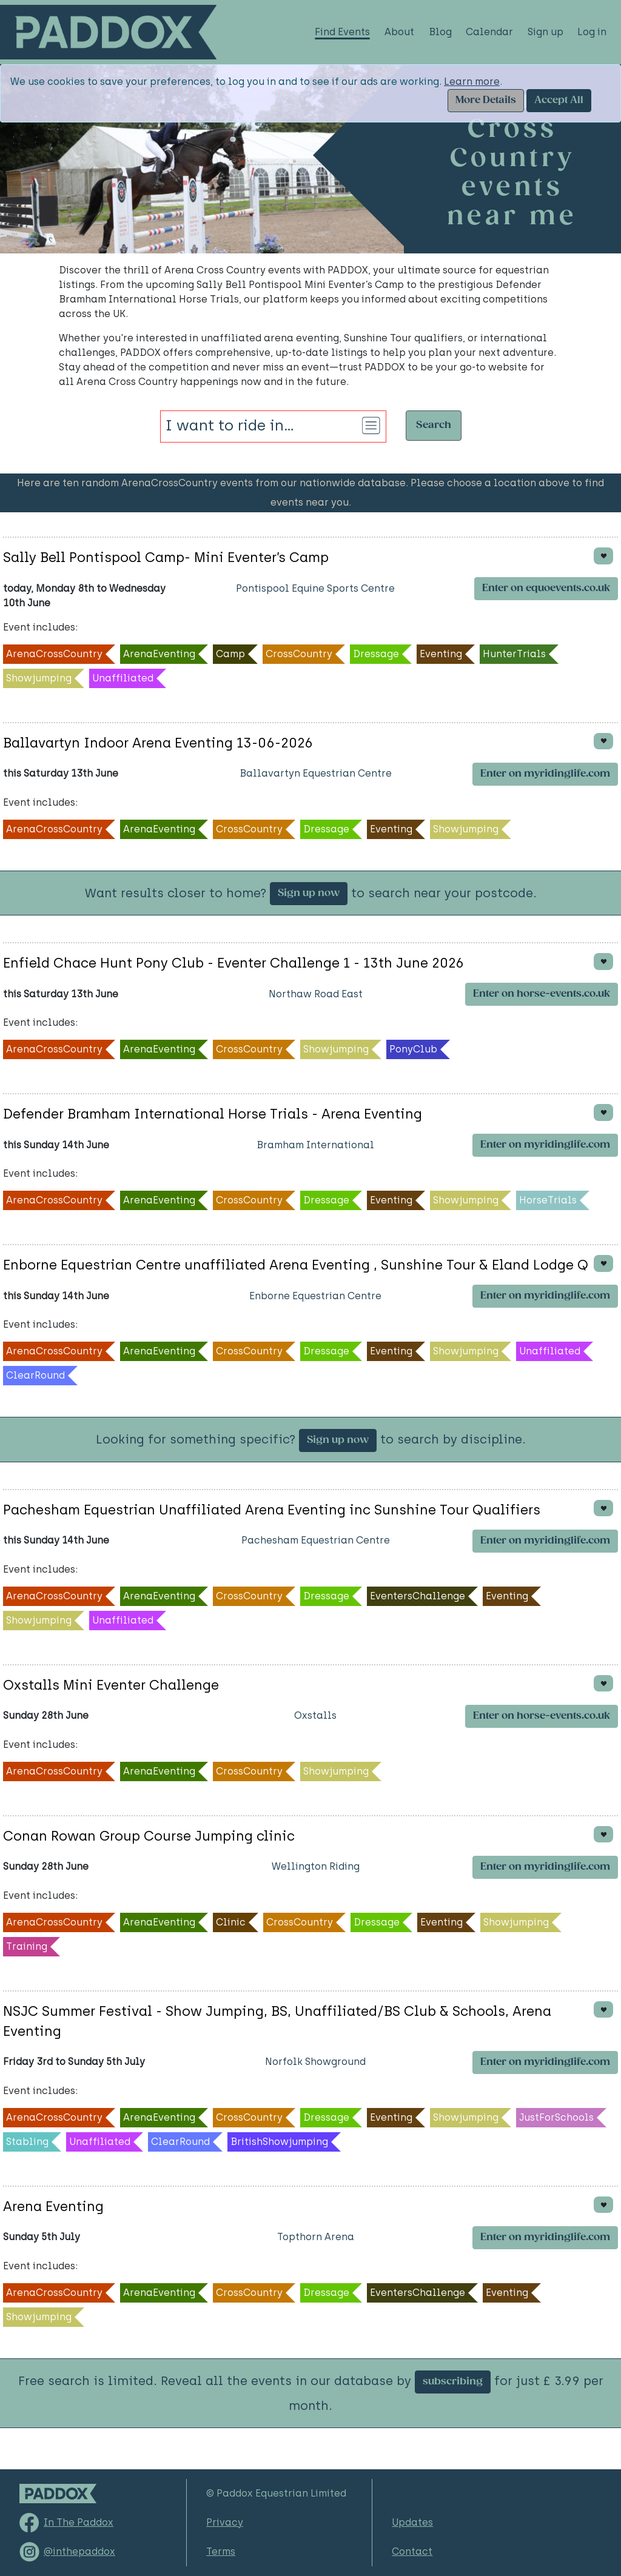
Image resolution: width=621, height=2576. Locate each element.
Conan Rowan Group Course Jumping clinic (149, 1836)
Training (26, 1946)
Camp (230, 654)
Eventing (441, 654)
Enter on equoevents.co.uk (546, 588)
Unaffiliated (122, 678)
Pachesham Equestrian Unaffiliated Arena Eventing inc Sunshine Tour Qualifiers (271, 1510)
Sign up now (309, 893)
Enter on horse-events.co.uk (541, 994)
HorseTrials (548, 1200)
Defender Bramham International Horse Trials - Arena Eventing (212, 1114)
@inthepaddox (79, 2551)
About (399, 32)
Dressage (376, 654)
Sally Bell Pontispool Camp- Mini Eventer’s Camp (166, 557)
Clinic (231, 1922)
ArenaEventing (159, 654)
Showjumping (39, 678)
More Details (485, 100)
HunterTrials (514, 654)
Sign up (545, 32)
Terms (220, 2551)
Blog (440, 32)
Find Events (342, 32)
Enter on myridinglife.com (545, 774)
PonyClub (413, 1049)
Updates (412, 2522)
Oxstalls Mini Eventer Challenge (111, 1685)
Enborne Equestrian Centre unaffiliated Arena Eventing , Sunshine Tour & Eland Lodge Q (295, 1265)
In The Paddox (78, 2522)
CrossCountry (299, 654)
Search (433, 425)
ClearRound (35, 1375)
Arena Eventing (53, 2206)
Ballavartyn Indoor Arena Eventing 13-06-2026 (158, 743)
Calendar (489, 32)
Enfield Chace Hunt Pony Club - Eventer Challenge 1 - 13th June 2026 (233, 963)
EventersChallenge (417, 1596)
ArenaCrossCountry (54, 654)
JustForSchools (556, 2117)
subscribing (453, 2381)
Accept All (558, 100)
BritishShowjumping (279, 2141)
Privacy (224, 2522)
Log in (591, 32)
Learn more (472, 81)
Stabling (27, 2141)
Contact (412, 2551)
